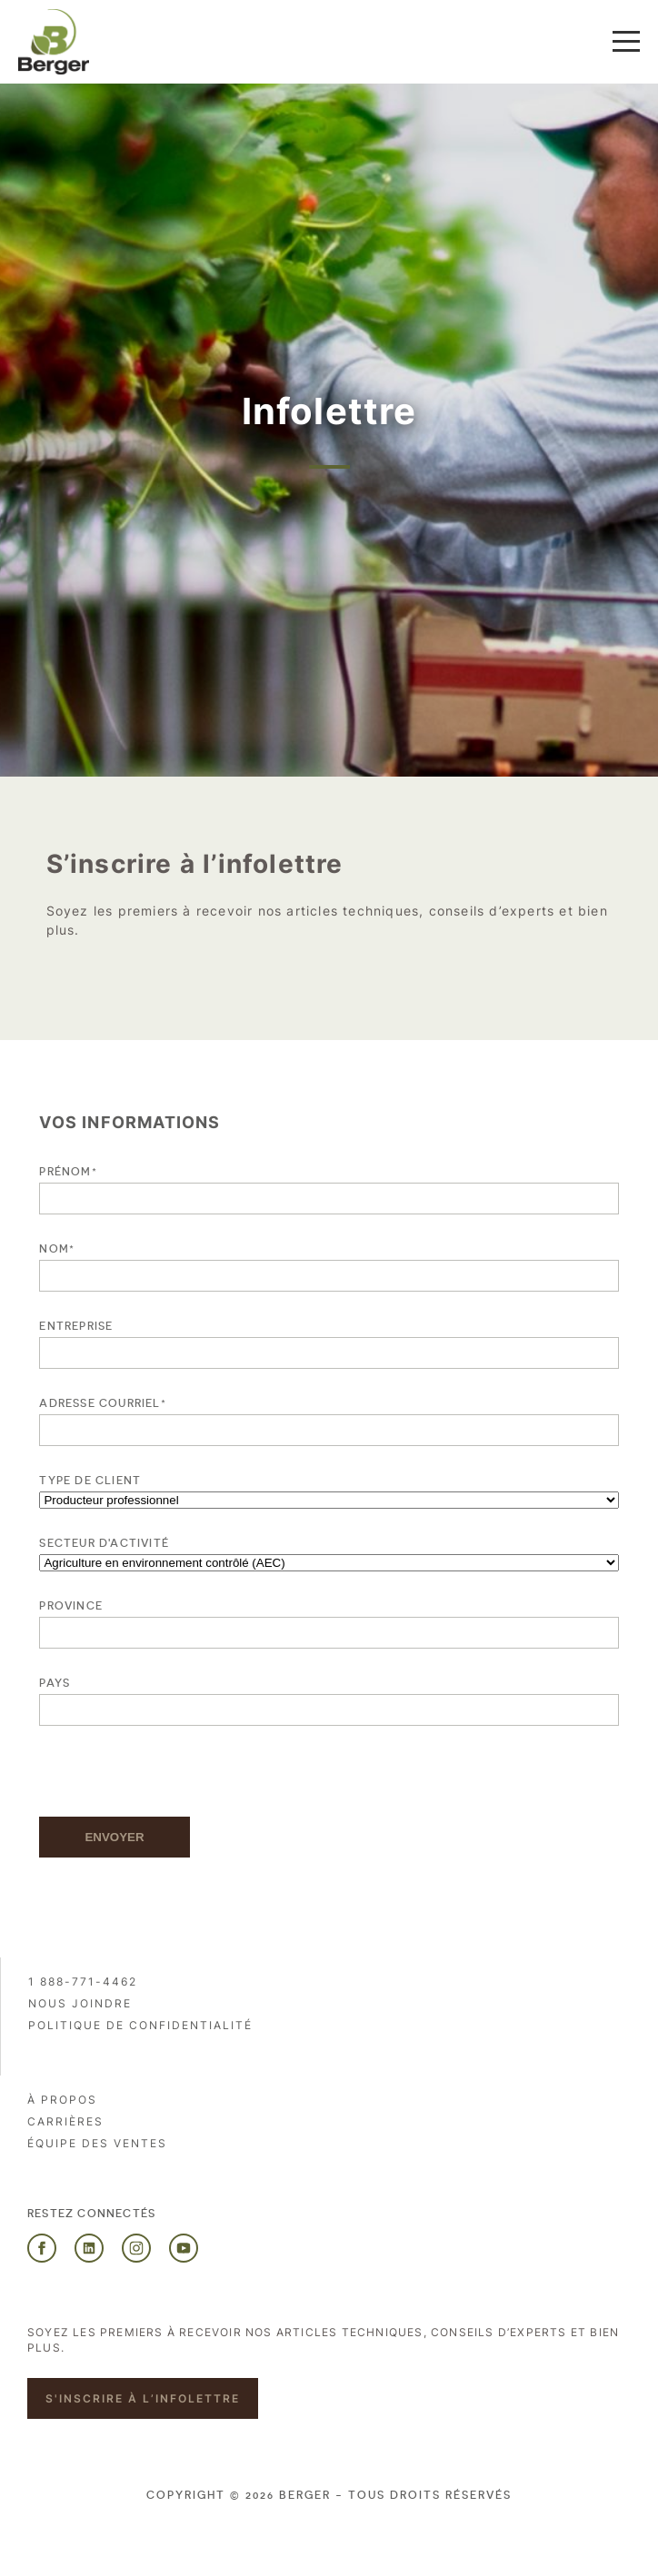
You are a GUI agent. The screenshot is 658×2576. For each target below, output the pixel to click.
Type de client (90, 1480)
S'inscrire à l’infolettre (142, 2398)
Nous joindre (80, 2003)
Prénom (67, 1171)
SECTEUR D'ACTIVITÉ (104, 1543)
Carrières (65, 2121)
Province (71, 1606)
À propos (62, 2099)
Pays (54, 1683)
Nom (57, 1248)
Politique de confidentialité (140, 2025)
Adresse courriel (102, 1403)
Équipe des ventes (97, 2143)
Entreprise (76, 1326)
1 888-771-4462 (82, 1981)
